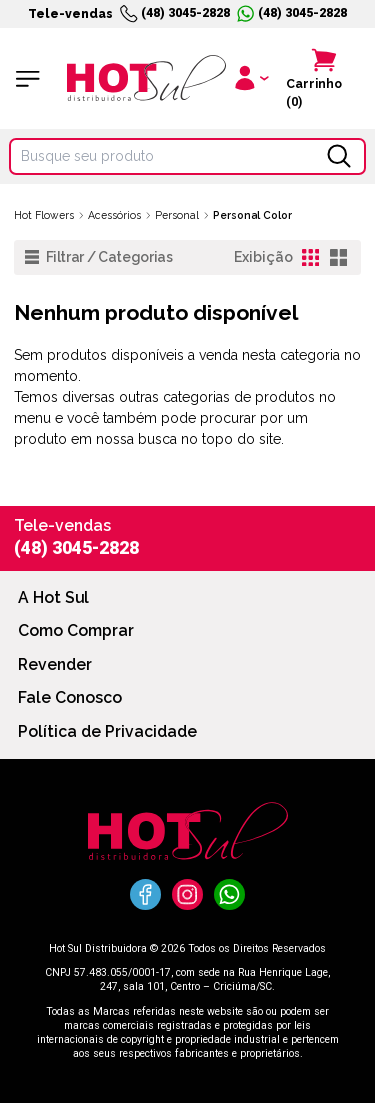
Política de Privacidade (107, 731)
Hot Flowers (44, 215)
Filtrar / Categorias (99, 257)
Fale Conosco (70, 697)
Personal (177, 215)
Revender (55, 664)
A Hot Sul (53, 597)
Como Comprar (76, 630)
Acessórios (114, 215)
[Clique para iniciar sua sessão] (250, 78)
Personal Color (252, 215)
